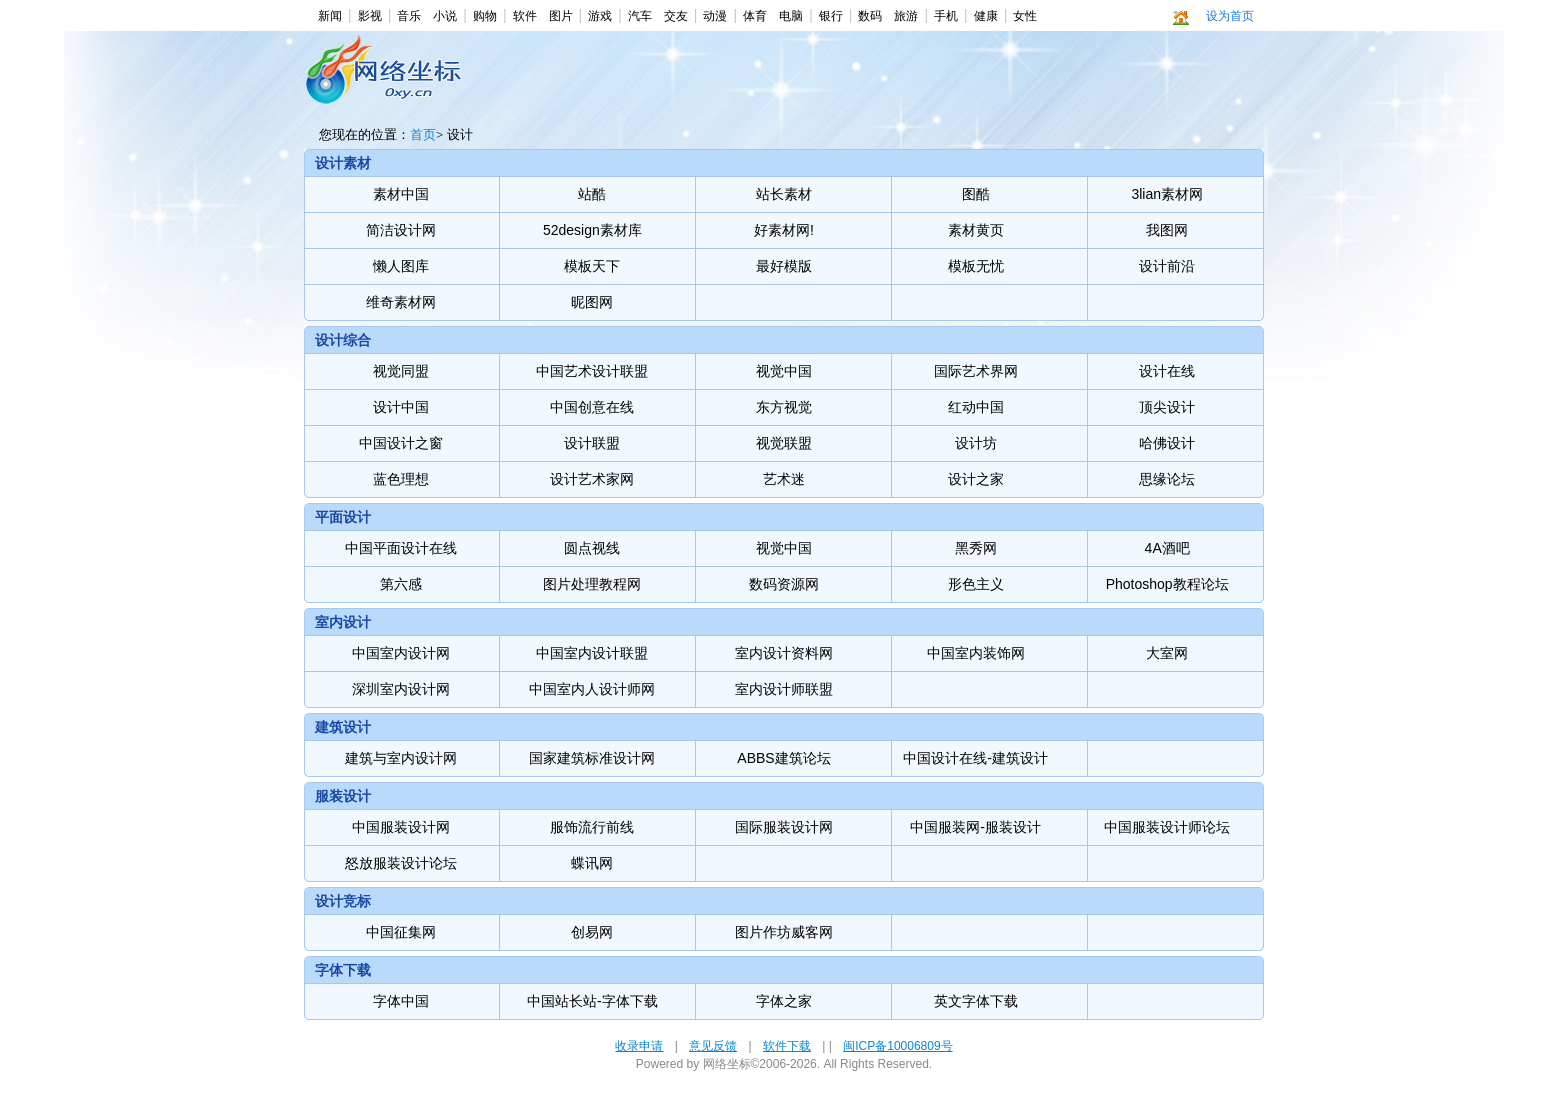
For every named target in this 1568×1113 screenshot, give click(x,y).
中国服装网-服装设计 (975, 827)
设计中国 (401, 407)
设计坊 (976, 443)
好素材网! (784, 230)
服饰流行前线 (592, 827)
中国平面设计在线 (401, 548)
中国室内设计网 (401, 653)
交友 (676, 16)
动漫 (715, 16)
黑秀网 (976, 548)
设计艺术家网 (592, 479)
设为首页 (1230, 16)
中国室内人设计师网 (592, 689)
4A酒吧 (1167, 548)
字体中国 (401, 1001)
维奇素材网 (401, 302)
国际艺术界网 (976, 371)
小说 (445, 16)
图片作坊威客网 (784, 932)
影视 (370, 16)
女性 (1025, 16)
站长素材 (784, 194)
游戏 (600, 16)
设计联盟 (592, 443)
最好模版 (784, 266)
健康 (986, 16)
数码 (870, 16)
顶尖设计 (1167, 407)
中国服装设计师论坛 (1167, 827)
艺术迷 (784, 479)
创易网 (592, 932)
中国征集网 (401, 932)
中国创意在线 (592, 407)
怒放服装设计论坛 (401, 863)
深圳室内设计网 (401, 689)
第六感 (401, 584)
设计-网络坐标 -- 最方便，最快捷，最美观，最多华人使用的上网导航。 (387, 80)
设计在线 (1167, 371)
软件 (525, 16)
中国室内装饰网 (976, 653)
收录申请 (639, 1046)
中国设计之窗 (401, 443)
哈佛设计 (1167, 443)
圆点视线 (592, 548)
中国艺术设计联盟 (592, 371)
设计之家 (976, 479)
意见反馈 (713, 1046)
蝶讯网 (592, 863)
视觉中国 (784, 371)
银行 (831, 16)
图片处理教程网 (592, 584)
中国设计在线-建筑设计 (975, 758)
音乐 (409, 16)
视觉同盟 (401, 371)
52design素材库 (592, 230)
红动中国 (976, 407)
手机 (946, 16)
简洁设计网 (401, 230)
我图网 (1167, 230)
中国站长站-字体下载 (592, 1001)
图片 (561, 16)
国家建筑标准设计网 (592, 758)
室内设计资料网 (784, 653)
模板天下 (592, 266)
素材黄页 (976, 230)
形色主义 (976, 584)
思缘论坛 (1167, 479)
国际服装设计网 (784, 827)
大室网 (1167, 653)
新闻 (330, 16)
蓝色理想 (401, 479)
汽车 (640, 16)
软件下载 (787, 1046)
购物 (485, 16)
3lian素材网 (1167, 194)
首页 (423, 134)
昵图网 (592, 302)
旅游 (906, 16)
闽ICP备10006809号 (897, 1046)
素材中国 (401, 194)
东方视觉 (784, 407)
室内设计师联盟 (784, 689)
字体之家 (784, 1001)
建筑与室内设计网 (401, 758)
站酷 (592, 194)
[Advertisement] (780, 86)
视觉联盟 (784, 443)
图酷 (976, 194)
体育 (755, 16)
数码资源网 (784, 584)
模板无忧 (976, 266)
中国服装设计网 (401, 827)
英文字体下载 (976, 1001)
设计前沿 (1167, 266)
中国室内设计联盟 (592, 653)
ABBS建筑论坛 (783, 758)
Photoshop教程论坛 (1167, 584)
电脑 (791, 16)
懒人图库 (401, 266)
